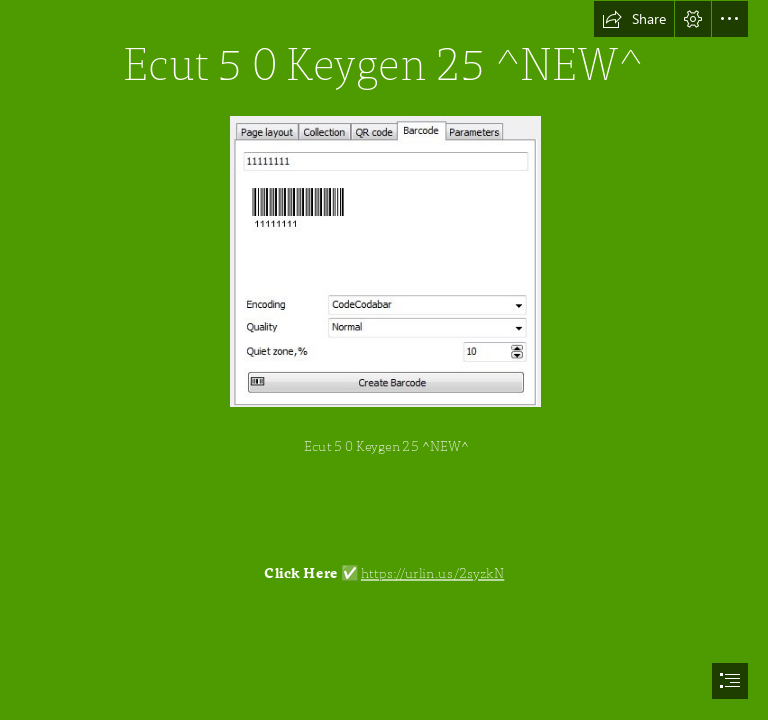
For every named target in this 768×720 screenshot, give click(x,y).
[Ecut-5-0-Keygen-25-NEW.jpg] (384, 260)
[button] (634, 19)
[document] (384, 360)
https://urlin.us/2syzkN (432, 573)
